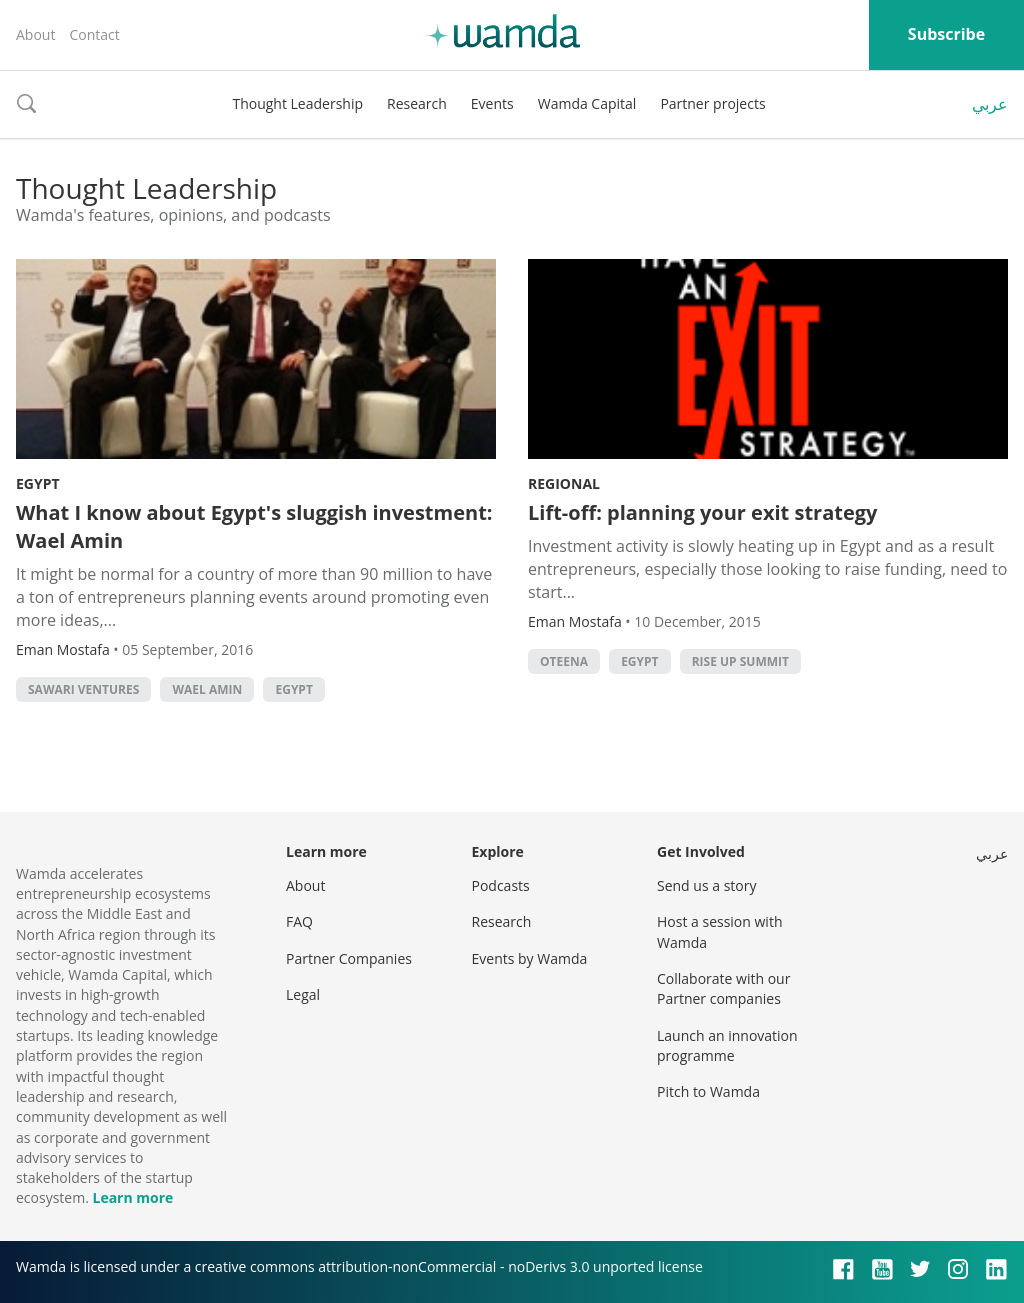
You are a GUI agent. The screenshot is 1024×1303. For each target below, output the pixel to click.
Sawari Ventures (83, 689)
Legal (303, 994)
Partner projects (712, 103)
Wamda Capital (587, 103)
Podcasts (501, 885)
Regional (564, 483)
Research (417, 103)
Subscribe (946, 34)
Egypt (38, 483)
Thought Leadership (297, 103)
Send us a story (706, 885)
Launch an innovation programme (727, 1045)
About (35, 34)
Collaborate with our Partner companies (723, 988)
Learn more (132, 1197)
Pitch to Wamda (708, 1091)
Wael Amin (207, 689)
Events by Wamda (530, 958)
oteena (564, 661)
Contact (94, 34)
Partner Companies (349, 958)
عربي (990, 104)
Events (492, 103)
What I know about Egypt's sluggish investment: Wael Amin (254, 526)
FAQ (299, 921)
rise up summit (740, 661)
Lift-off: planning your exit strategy (702, 512)
